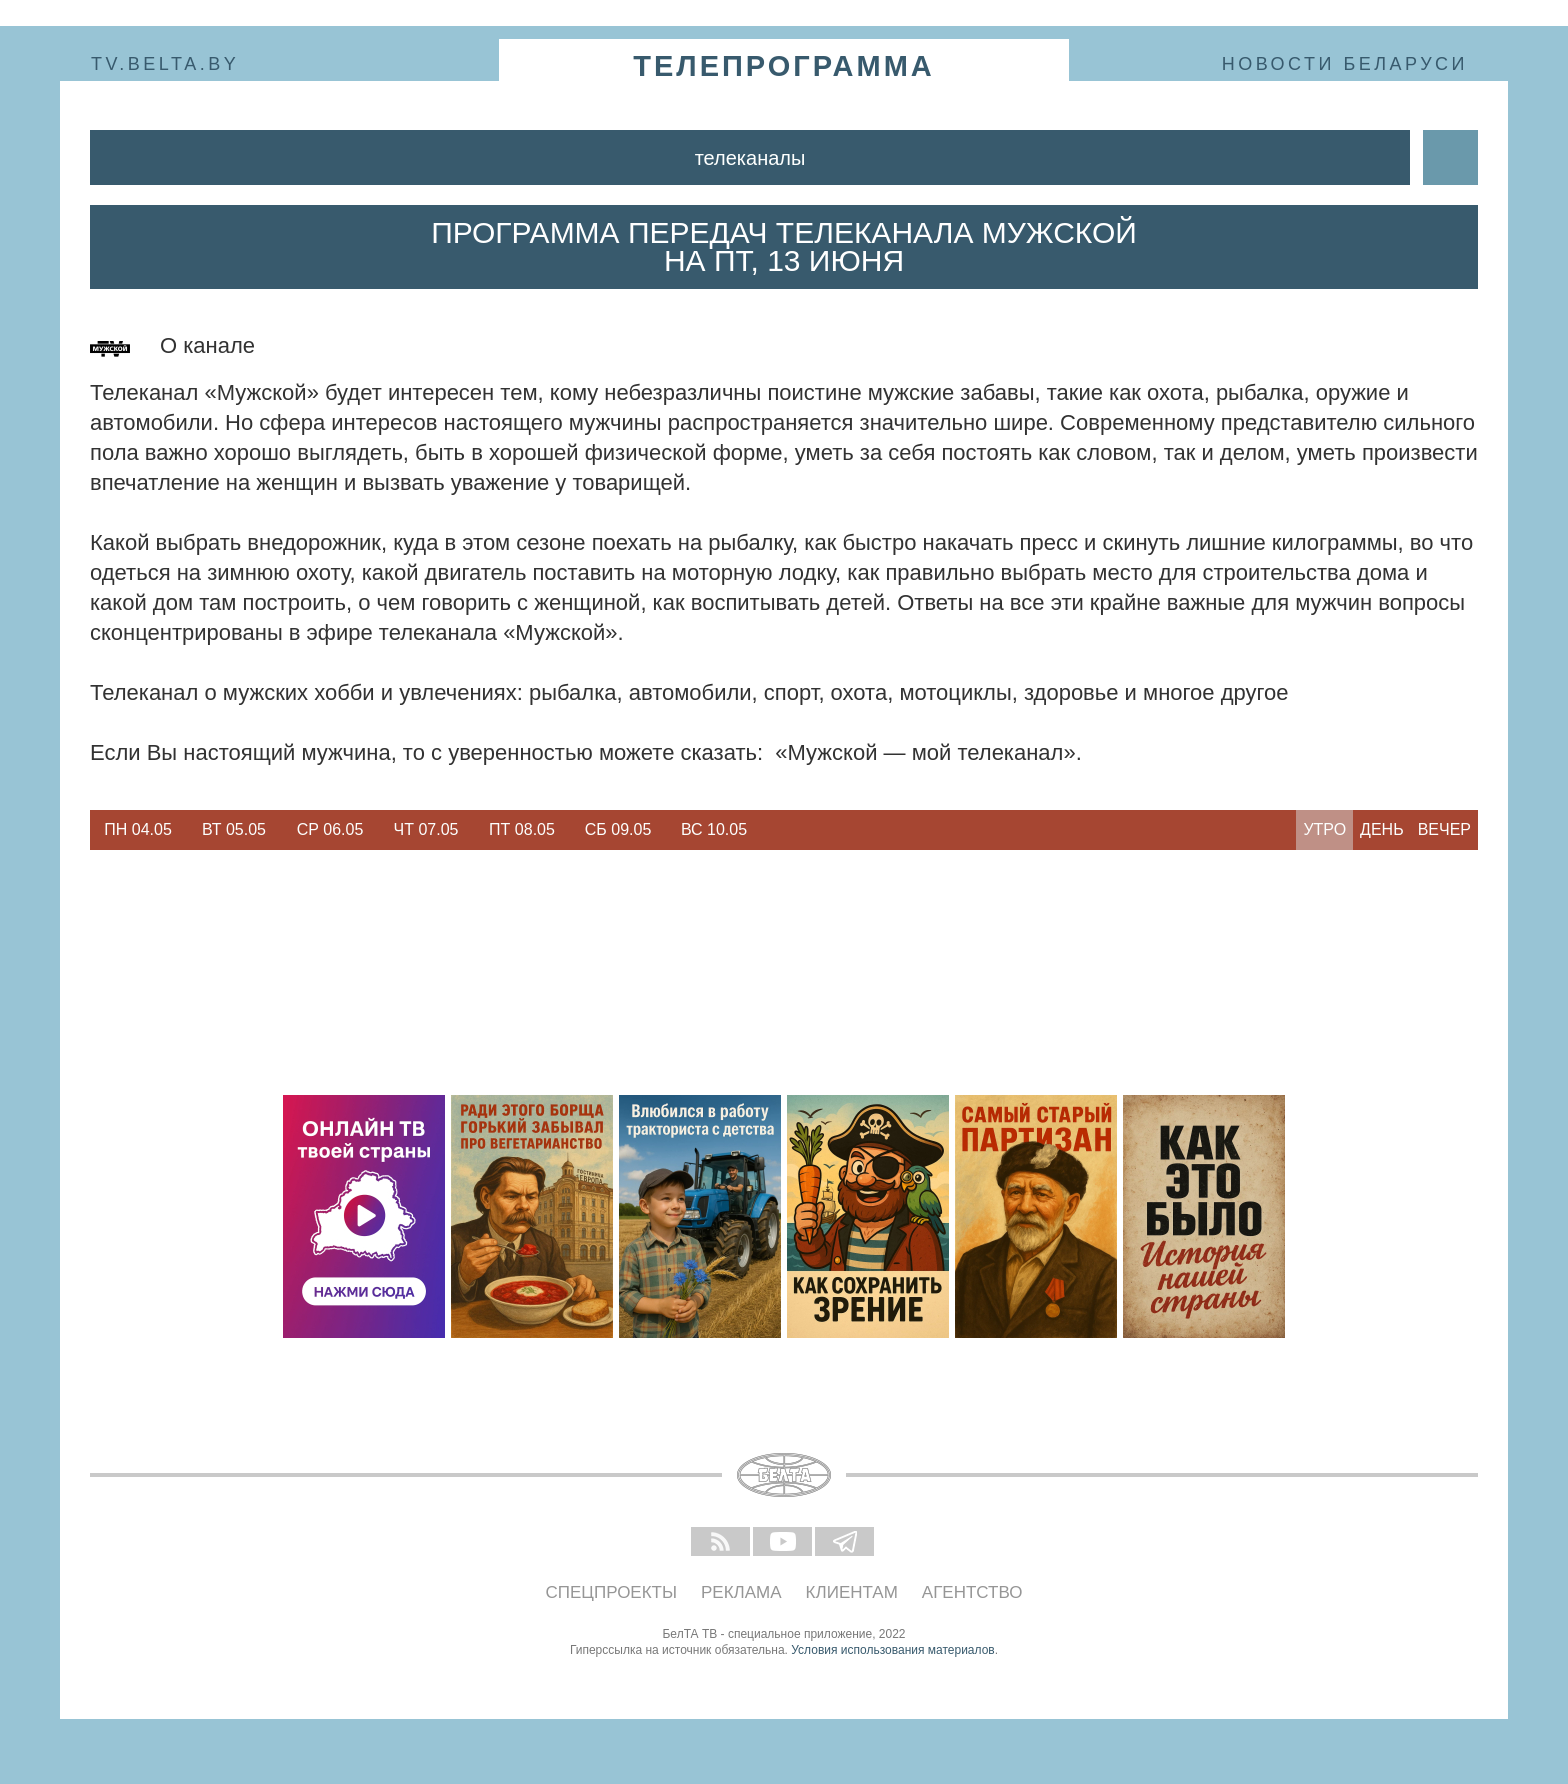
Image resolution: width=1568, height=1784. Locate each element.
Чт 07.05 (426, 829)
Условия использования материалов (892, 1650)
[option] (138, 830)
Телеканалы (750, 158)
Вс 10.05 (714, 829)
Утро (1324, 829)
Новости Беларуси (1345, 64)
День (1382, 829)
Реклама (741, 1592)
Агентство (972, 1592)
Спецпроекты (612, 1592)
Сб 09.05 (618, 829)
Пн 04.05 (138, 829)
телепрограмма (784, 66)
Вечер (1444, 829)
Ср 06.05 (330, 829)
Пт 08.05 (522, 829)
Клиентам (852, 1592)
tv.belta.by (165, 64)
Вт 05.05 (234, 829)
